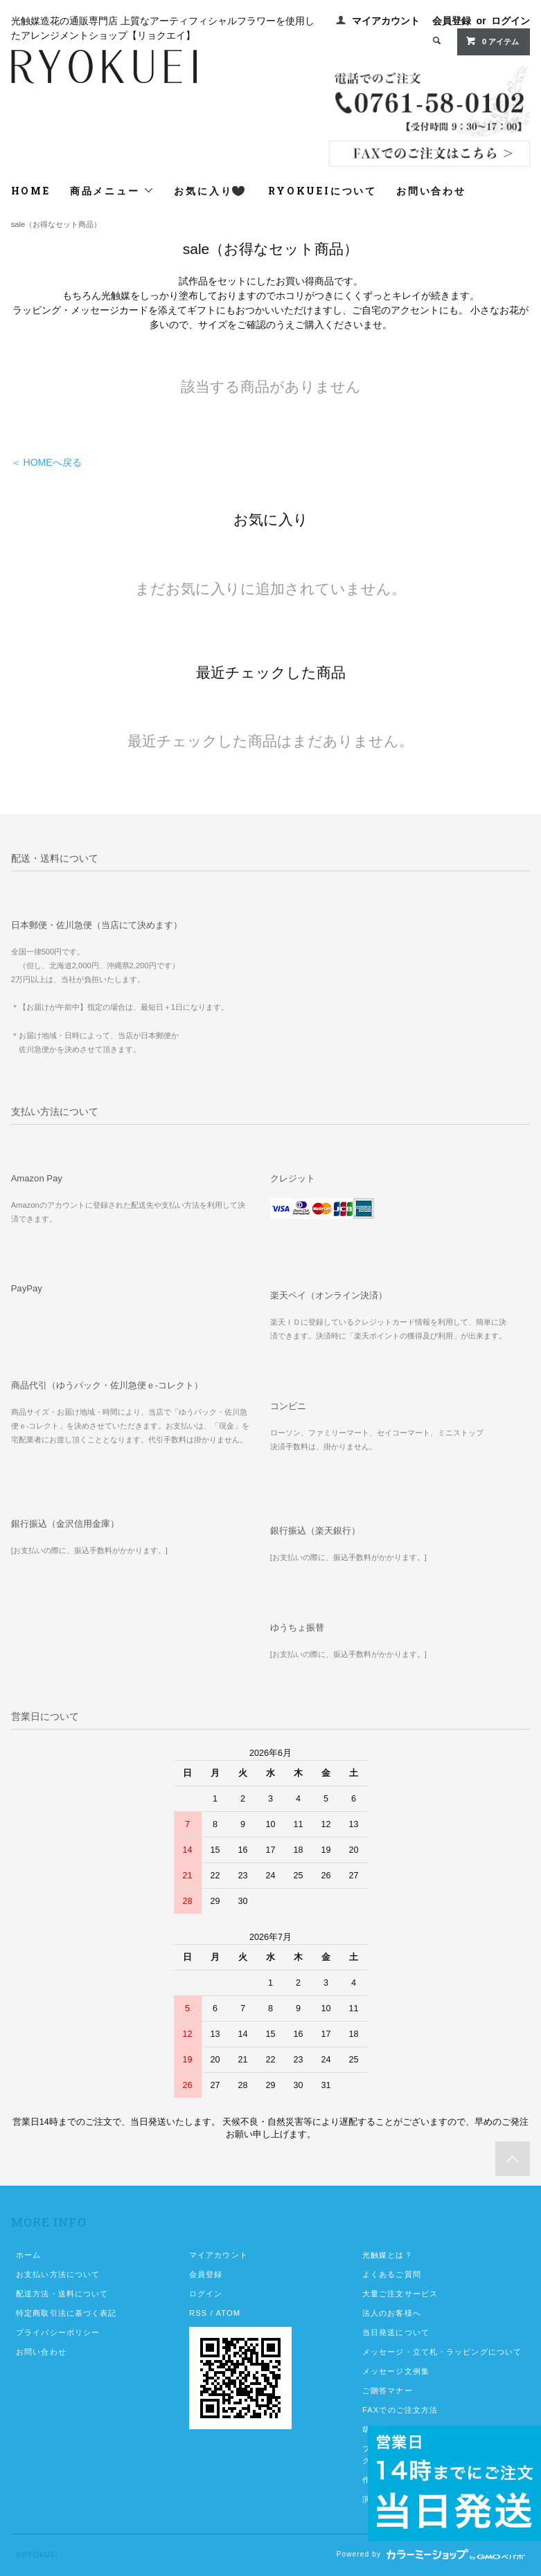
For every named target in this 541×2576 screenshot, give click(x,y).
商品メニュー (112, 190)
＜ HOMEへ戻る (46, 462)
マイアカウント (386, 20)
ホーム (28, 2255)
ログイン (510, 20)
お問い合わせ (431, 190)
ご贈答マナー (387, 2390)
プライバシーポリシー (58, 2332)
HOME (31, 190)
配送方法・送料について (62, 2293)
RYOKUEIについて (322, 190)
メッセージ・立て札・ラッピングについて (442, 2352)
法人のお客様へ (391, 2313)
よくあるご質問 (391, 2274)
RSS (198, 2313)
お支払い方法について (58, 2274)
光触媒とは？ (387, 2255)
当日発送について (395, 2332)
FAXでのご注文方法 (400, 2410)
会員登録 (451, 20)
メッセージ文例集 (395, 2371)
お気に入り (209, 190)
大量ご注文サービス (400, 2293)
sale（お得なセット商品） (56, 224)
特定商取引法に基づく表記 (66, 2313)
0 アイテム (492, 40)
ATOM (227, 2313)
